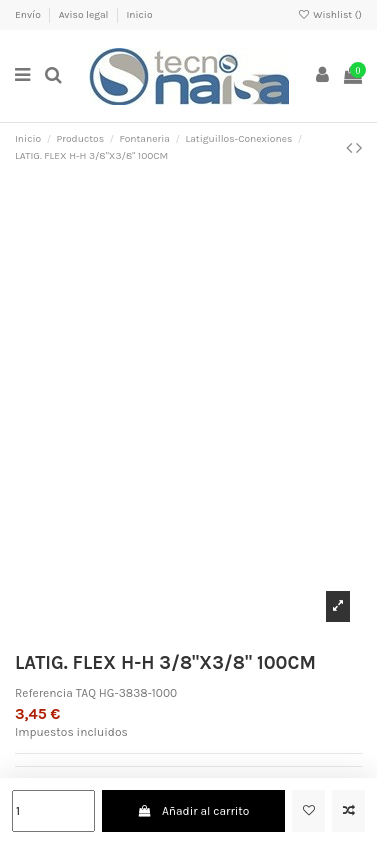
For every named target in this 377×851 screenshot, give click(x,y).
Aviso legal (85, 15)
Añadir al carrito (194, 811)
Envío (29, 15)
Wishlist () (330, 15)
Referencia (44, 693)
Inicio (139, 15)
